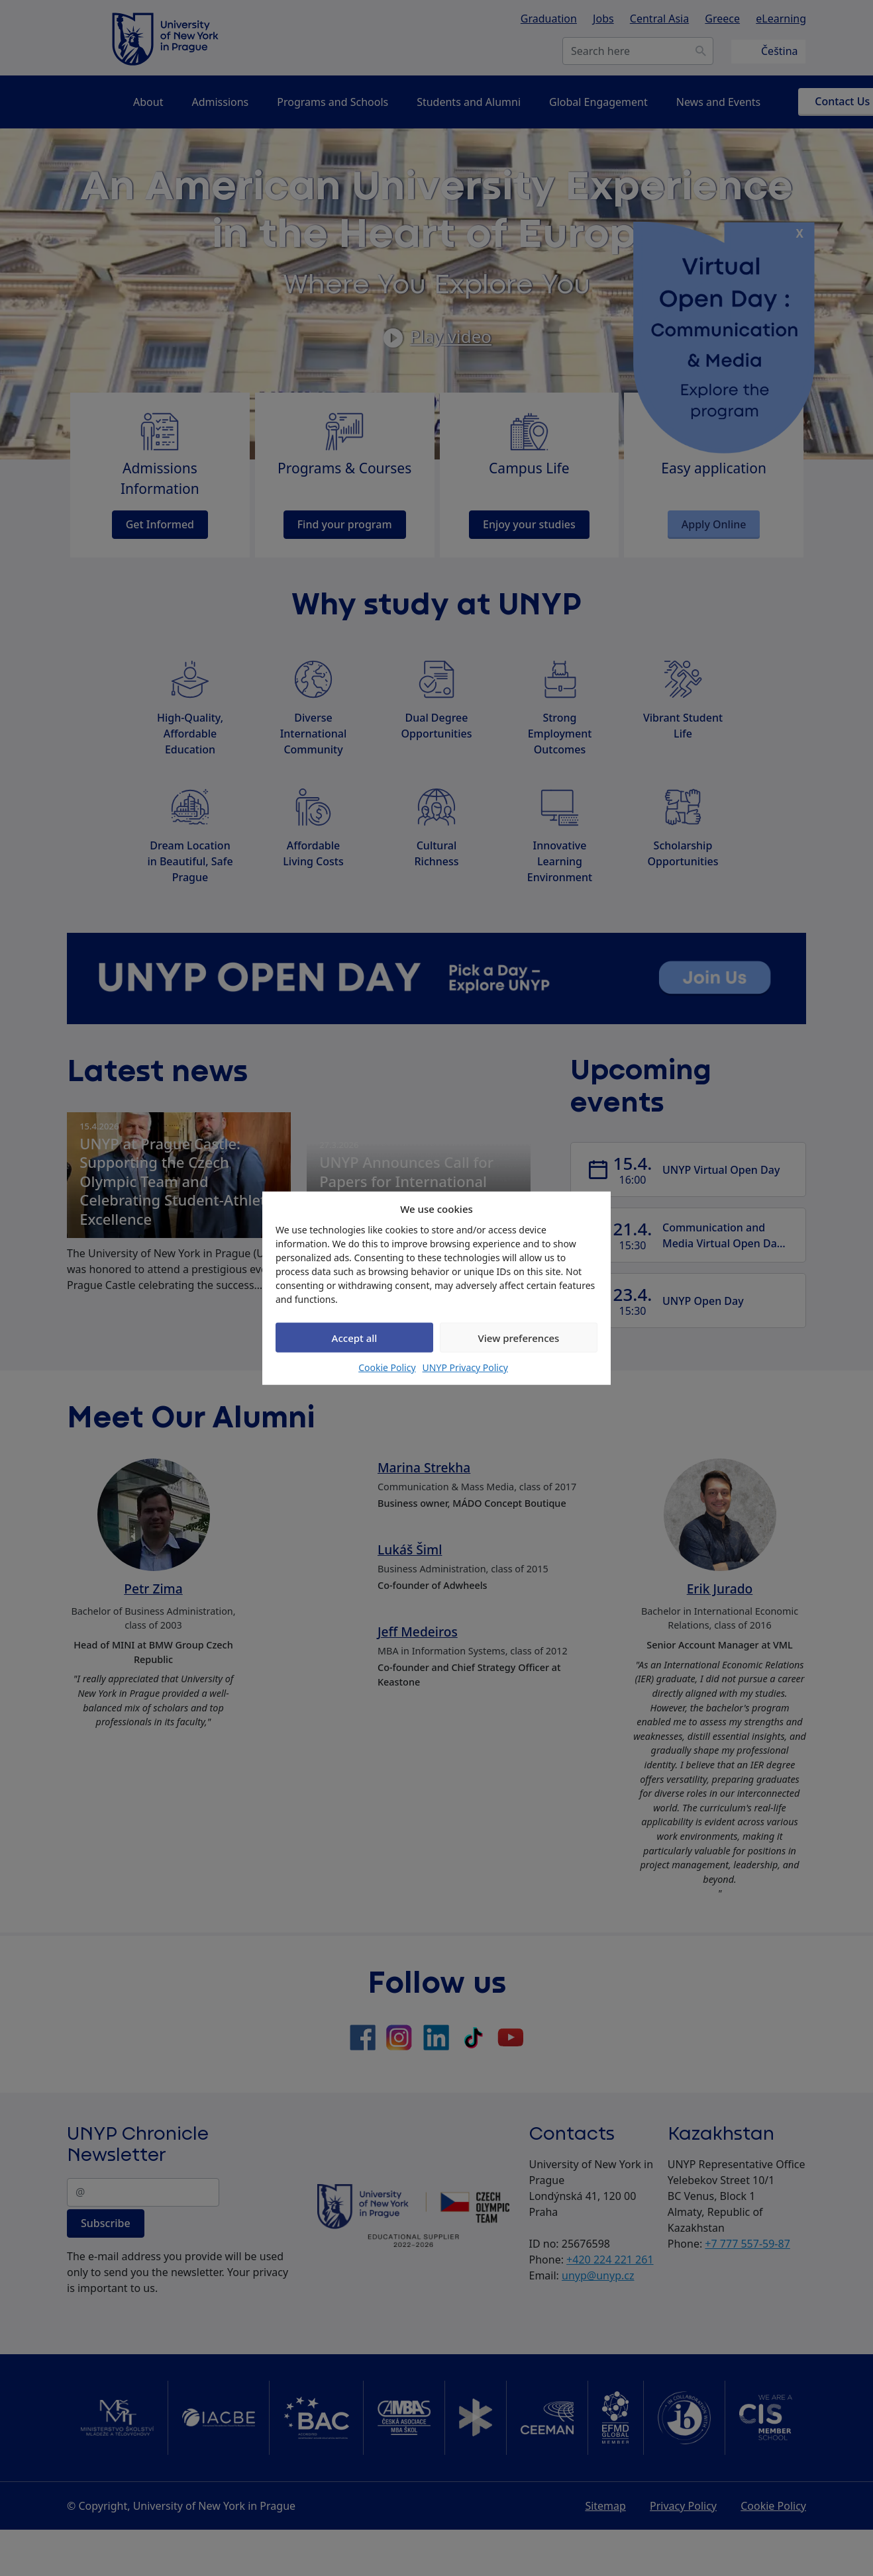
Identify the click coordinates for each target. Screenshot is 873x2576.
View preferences (519, 1337)
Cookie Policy (386, 1367)
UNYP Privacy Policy (465, 1367)
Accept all (355, 1337)
